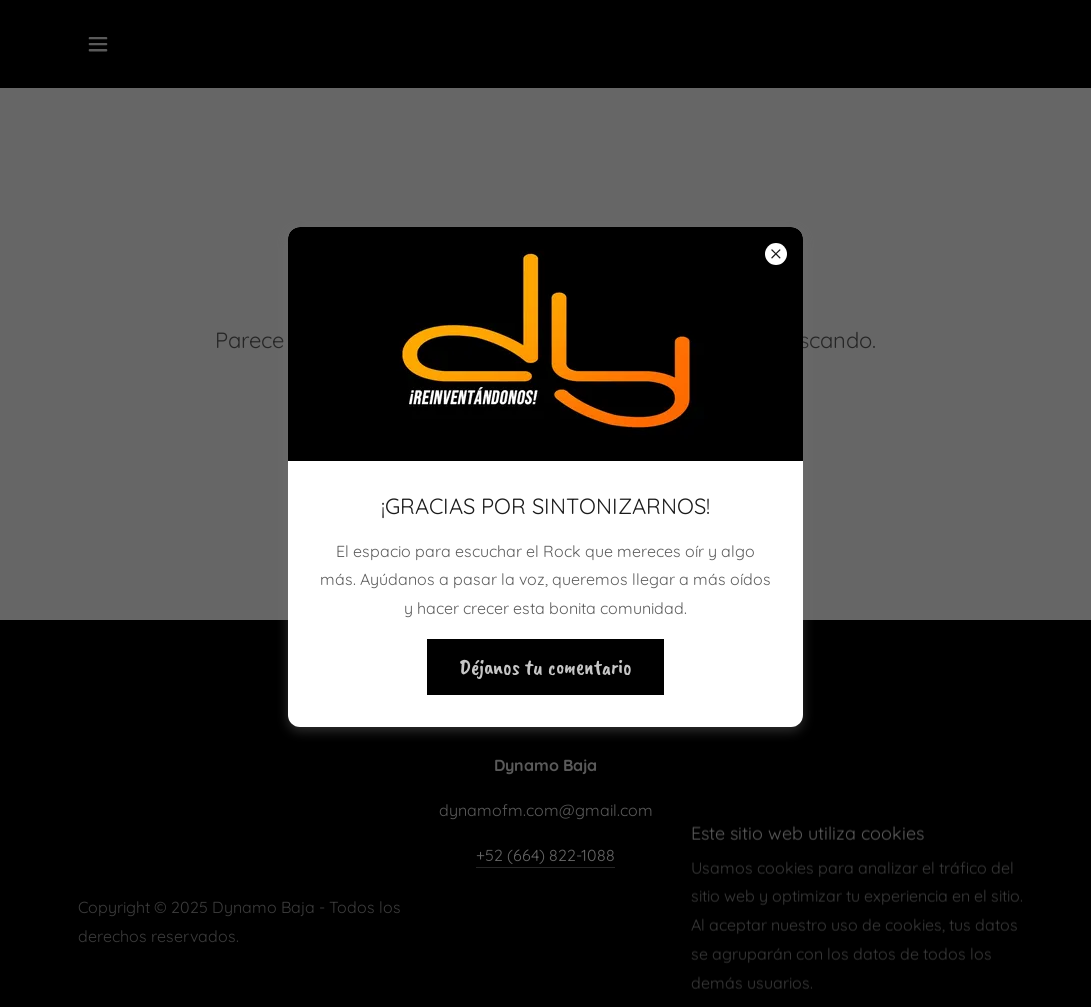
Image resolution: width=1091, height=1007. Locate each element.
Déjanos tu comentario (545, 667)
